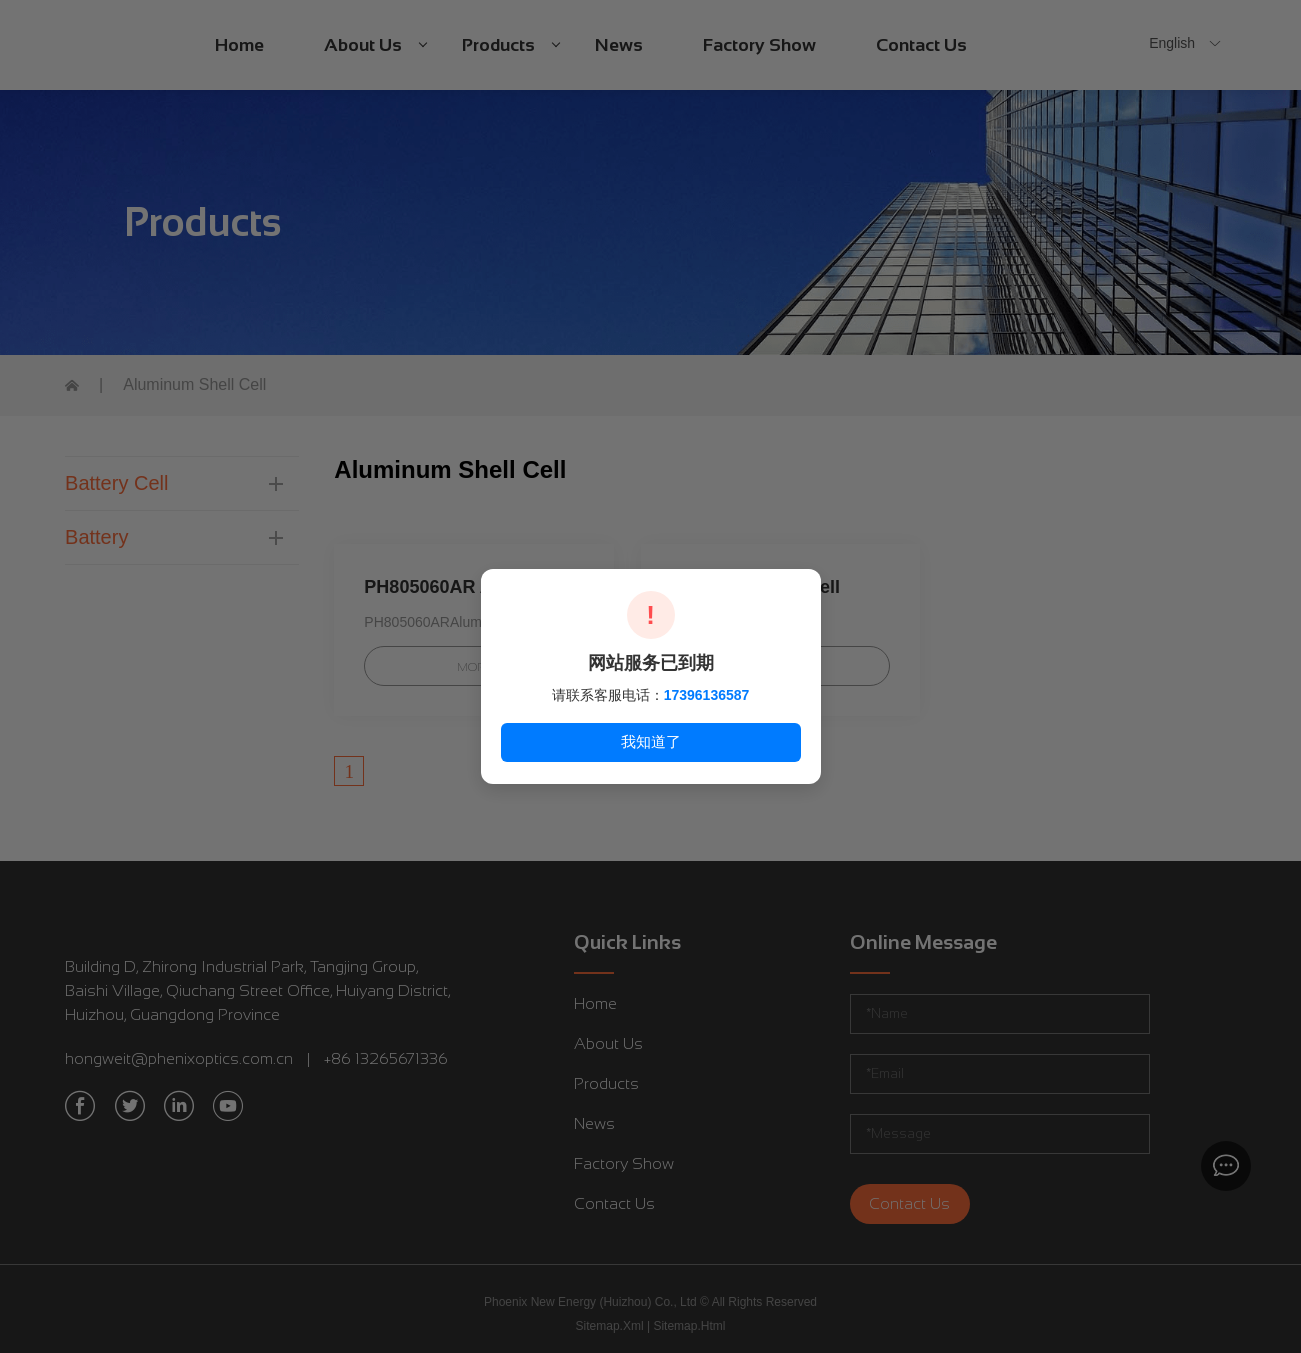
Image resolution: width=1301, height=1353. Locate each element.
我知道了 (651, 741)
